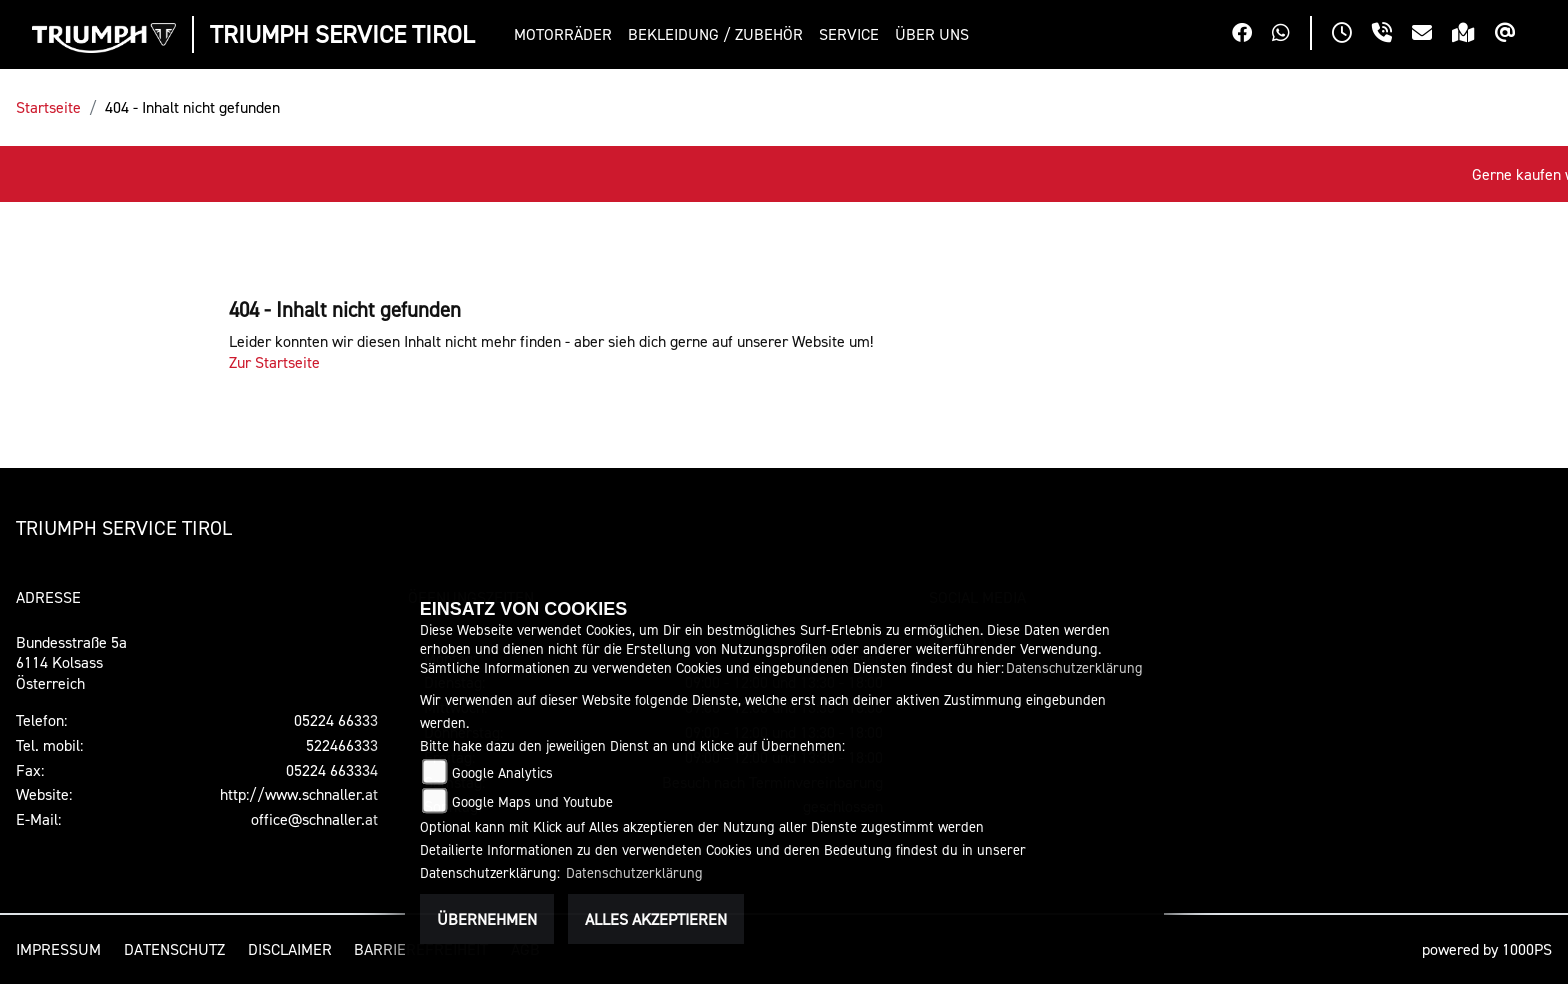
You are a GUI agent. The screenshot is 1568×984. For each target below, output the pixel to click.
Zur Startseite (274, 362)
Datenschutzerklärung (1074, 667)
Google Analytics (502, 772)
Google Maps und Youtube (532, 801)
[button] (567, 34)
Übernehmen (487, 919)
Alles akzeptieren (656, 919)
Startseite (48, 107)
